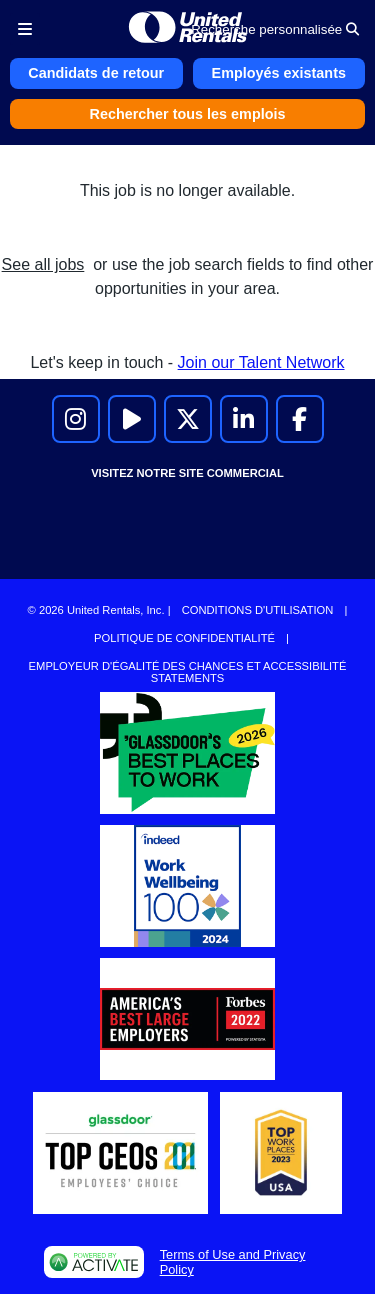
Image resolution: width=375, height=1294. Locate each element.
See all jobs (43, 264)
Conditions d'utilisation (258, 610)
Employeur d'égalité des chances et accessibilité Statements (188, 672)
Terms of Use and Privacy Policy (233, 1262)
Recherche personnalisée (275, 29)
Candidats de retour (96, 73)
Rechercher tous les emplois (188, 114)
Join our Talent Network (261, 362)
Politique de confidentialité (184, 638)
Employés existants (279, 73)
